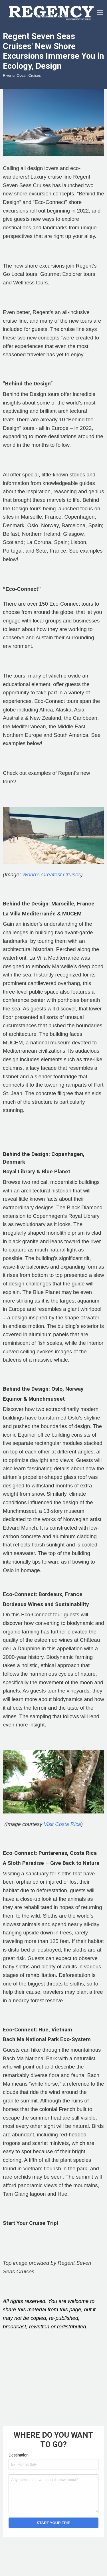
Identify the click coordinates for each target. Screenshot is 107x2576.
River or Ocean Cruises (22, 75)
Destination (19, 2455)
